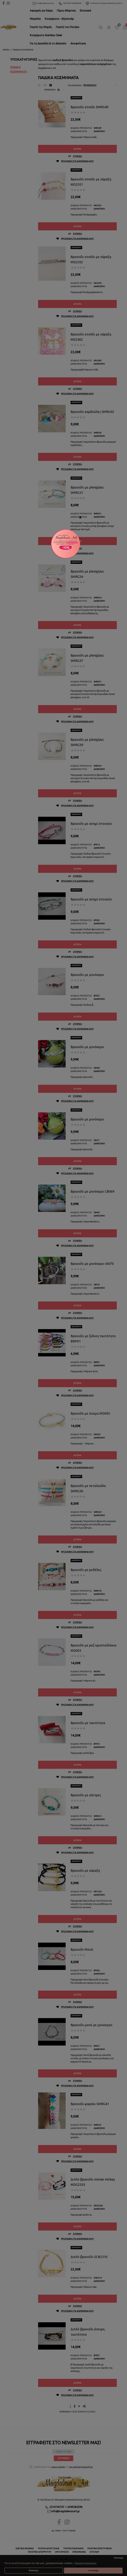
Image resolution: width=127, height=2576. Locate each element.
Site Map (94, 2552)
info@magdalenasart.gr (45, 3)
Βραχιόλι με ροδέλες (86, 1570)
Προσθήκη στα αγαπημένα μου (77, 161)
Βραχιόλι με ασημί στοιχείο (91, 823)
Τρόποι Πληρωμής (73, 2548)
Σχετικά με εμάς (25, 2548)
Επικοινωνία (79, 2552)
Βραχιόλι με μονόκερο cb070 (92, 1263)
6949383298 (77, 3)
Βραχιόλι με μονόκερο (87, 975)
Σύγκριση (77, 156)
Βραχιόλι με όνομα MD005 (90, 1413)
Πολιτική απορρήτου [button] (85, 2563)
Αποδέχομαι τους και (63, 2466)
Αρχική (6, 50)
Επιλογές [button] (34, 2570)
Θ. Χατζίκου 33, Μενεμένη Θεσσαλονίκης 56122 (106, 3)
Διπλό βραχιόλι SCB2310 (89, 2257)
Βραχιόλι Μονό (82, 1949)
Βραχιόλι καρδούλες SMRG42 (92, 412)
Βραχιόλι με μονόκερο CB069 (92, 1191)
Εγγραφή (63, 2458)
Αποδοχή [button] (93, 2570)
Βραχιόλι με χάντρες (86, 1795)
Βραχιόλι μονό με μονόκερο (91, 2025)
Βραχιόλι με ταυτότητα (88, 1723)
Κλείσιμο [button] (118, 2558)
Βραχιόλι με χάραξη (85, 1870)
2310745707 (67, 3)
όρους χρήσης (58, 2467)
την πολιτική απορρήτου (81, 2467)
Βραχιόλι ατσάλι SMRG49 (89, 107)
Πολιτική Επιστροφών (99, 2548)
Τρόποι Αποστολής (48, 2548)
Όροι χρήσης (62, 2552)
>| (84, 2406)
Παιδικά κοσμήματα (23, 50)
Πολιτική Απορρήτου (39, 2552)
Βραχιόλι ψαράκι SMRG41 (90, 2104)
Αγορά (77, 148)
